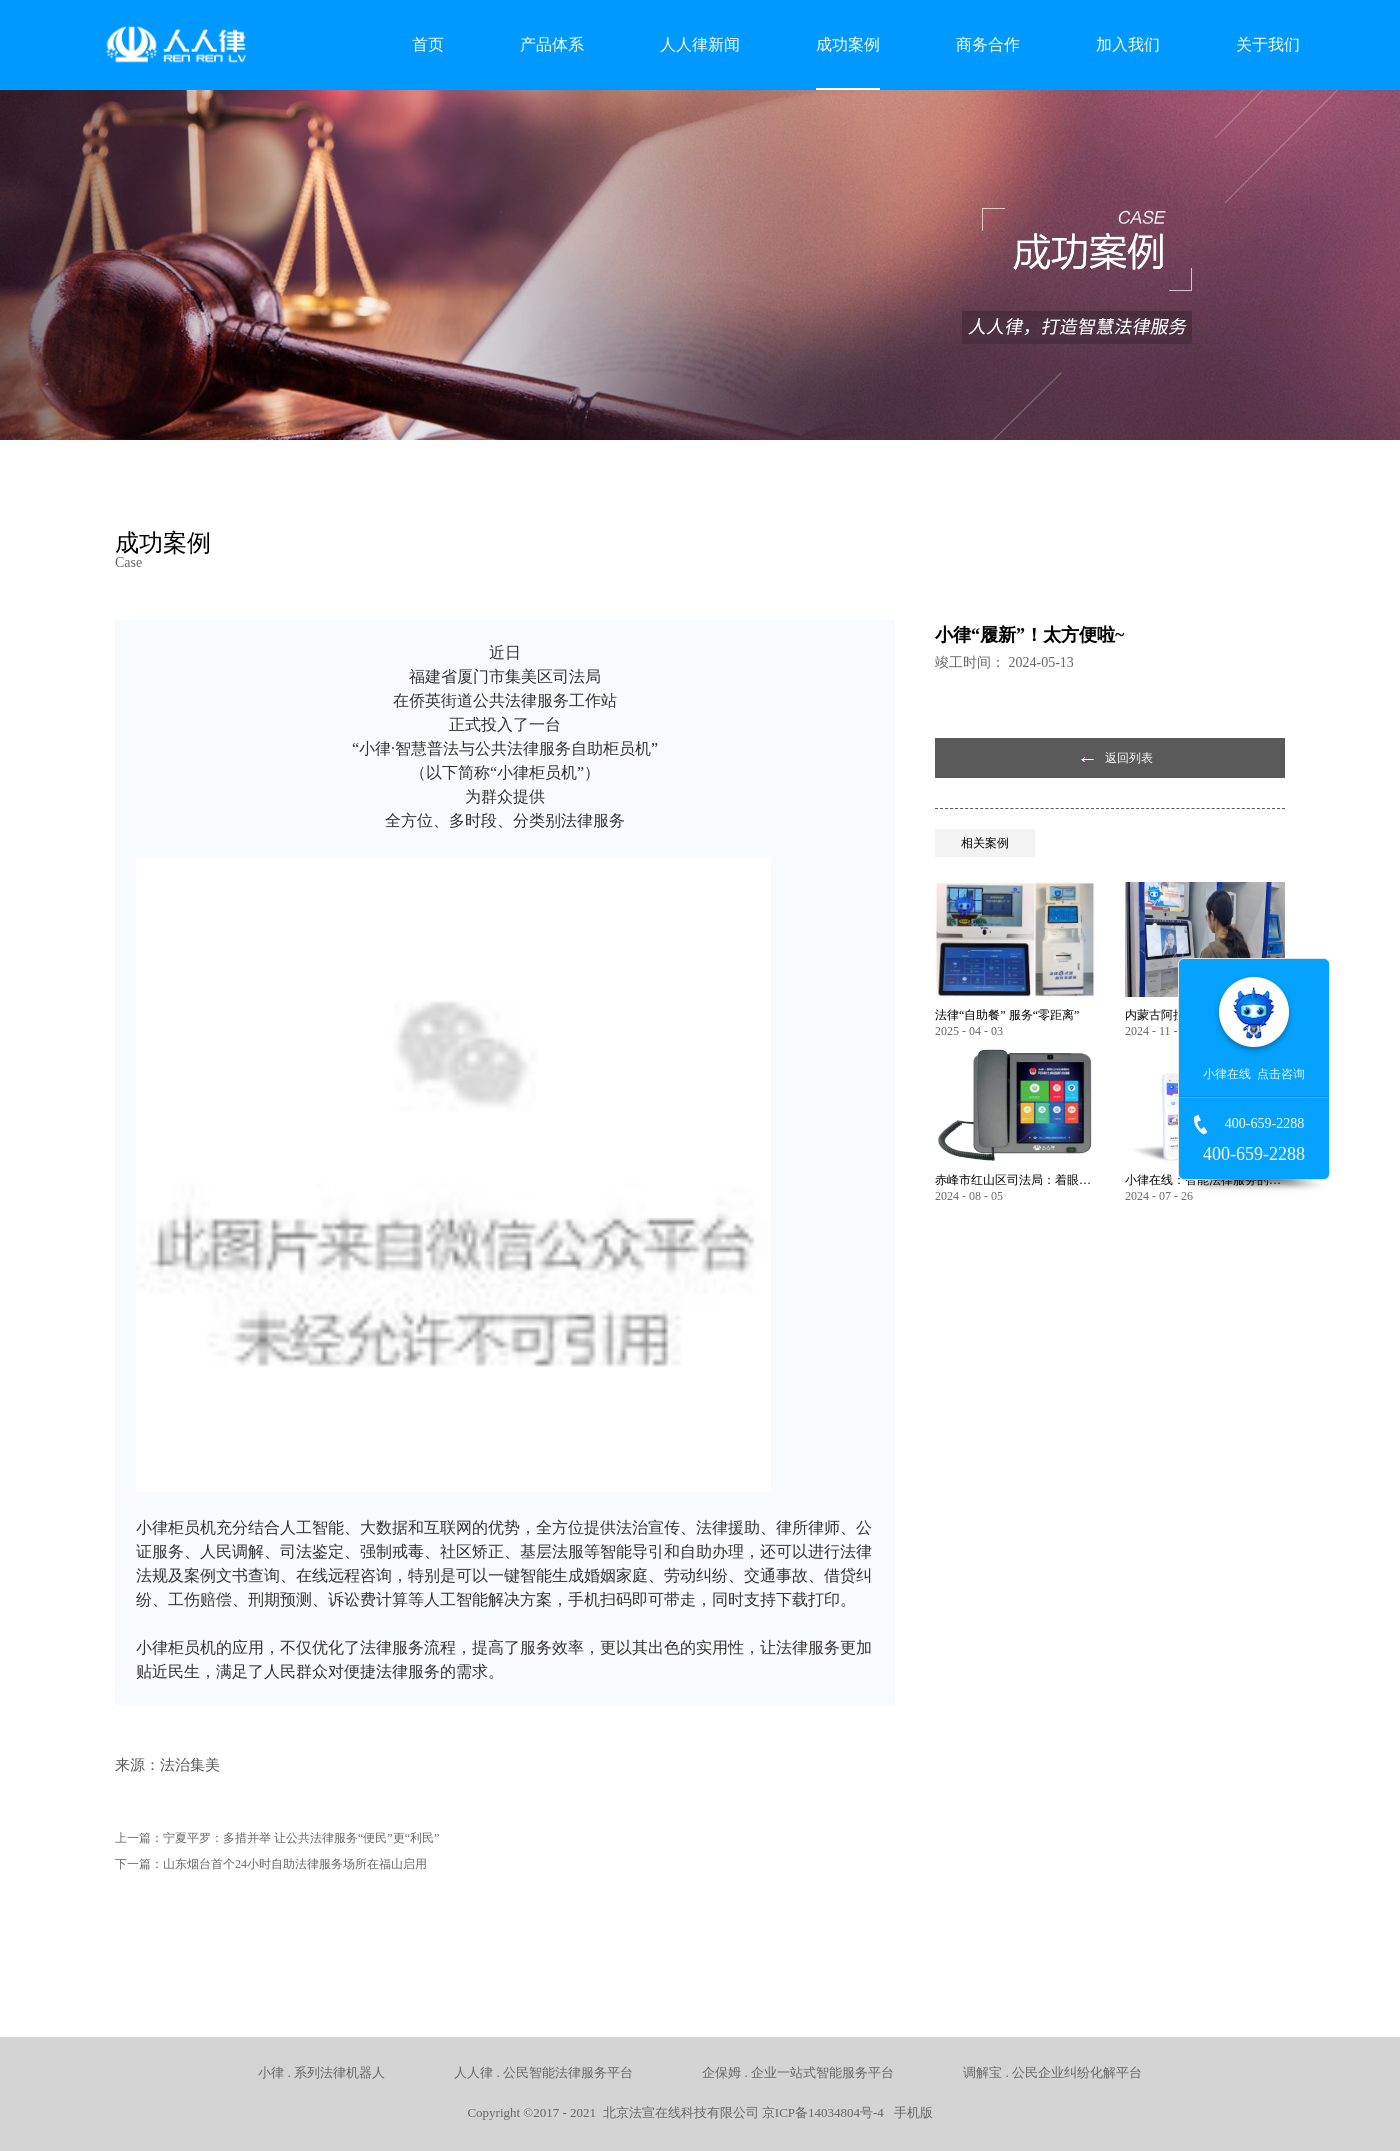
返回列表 (1129, 758)
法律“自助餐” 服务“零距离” (1007, 1015)
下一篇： (271, 1864)
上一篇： (277, 1838)
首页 (428, 44)
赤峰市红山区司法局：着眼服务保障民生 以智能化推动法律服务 (1015, 1180)
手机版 (910, 2112)
